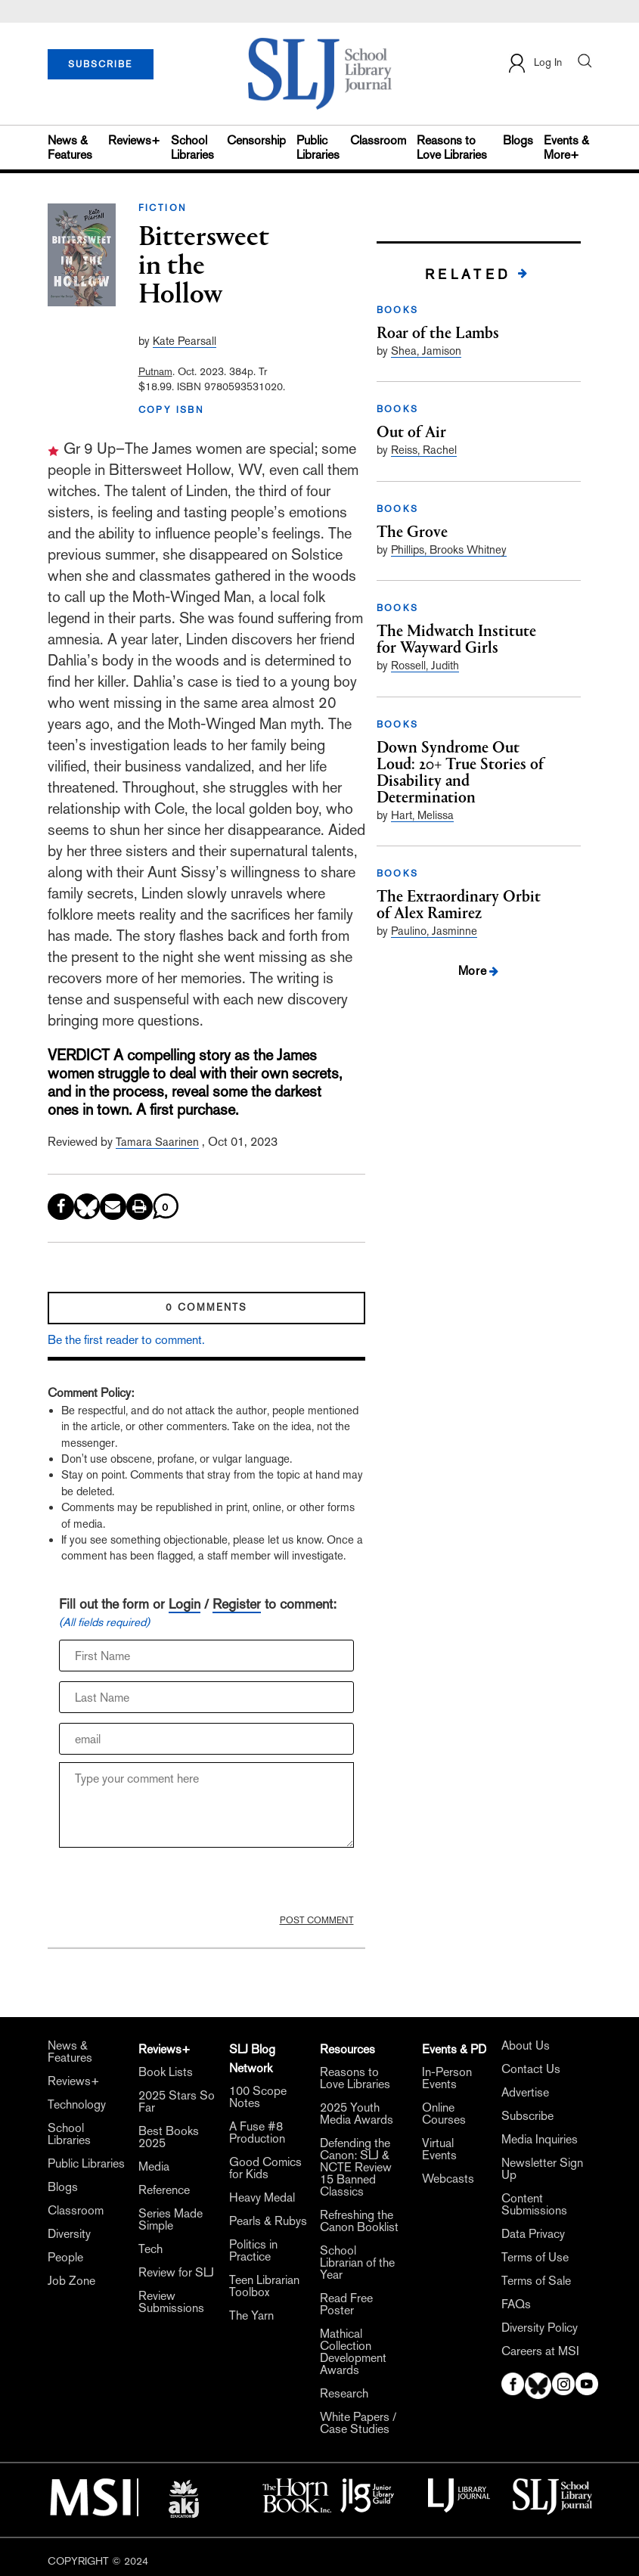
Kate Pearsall (184, 340)
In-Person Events (447, 2078)
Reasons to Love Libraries (452, 147)
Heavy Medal (262, 2198)
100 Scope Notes (258, 2097)
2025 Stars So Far (176, 2102)
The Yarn (251, 2316)
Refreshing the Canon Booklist (359, 2221)
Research (344, 2394)
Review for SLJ (176, 2273)
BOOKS (398, 310)
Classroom (378, 140)
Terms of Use (535, 2258)
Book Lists (165, 2072)
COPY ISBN (171, 409)
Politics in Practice (253, 2251)
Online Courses (444, 2114)
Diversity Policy (539, 2328)
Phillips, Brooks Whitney (449, 549)
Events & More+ (566, 147)
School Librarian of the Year (357, 2263)
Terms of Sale (536, 2281)
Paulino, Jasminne (434, 930)
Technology (77, 2105)
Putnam (155, 371)
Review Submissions (171, 2302)
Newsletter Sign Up (542, 2169)
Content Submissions (534, 2205)
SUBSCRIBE (100, 64)
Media (153, 2167)
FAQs (516, 2304)
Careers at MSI (540, 2351)
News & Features (70, 147)
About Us (525, 2046)
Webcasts (448, 2179)
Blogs (518, 140)
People (65, 2258)
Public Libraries (318, 147)
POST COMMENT (317, 1920)
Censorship (256, 140)
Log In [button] (534, 63)
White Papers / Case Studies (358, 2423)
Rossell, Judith (425, 665)
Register (236, 1604)
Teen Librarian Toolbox (264, 2286)
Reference (164, 2190)
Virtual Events (439, 2149)
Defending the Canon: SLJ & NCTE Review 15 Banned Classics (356, 2167)
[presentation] (174, 1884)
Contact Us (530, 2069)
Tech (150, 2249)
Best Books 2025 (168, 2137)
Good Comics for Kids (265, 2168)
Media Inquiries (539, 2140)
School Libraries (192, 147)
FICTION (163, 208)
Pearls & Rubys (268, 2221)
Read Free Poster (346, 2304)
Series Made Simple (170, 2220)
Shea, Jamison (426, 350)
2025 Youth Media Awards (356, 2114)
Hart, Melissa (422, 814)
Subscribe (527, 2116)
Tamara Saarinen (157, 1141)
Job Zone (71, 2281)
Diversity (69, 2234)
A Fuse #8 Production (257, 2133)
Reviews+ (134, 140)
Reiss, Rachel (424, 449)
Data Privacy (533, 2234)
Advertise (525, 2093)
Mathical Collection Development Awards (353, 2352)
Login (184, 1604)
